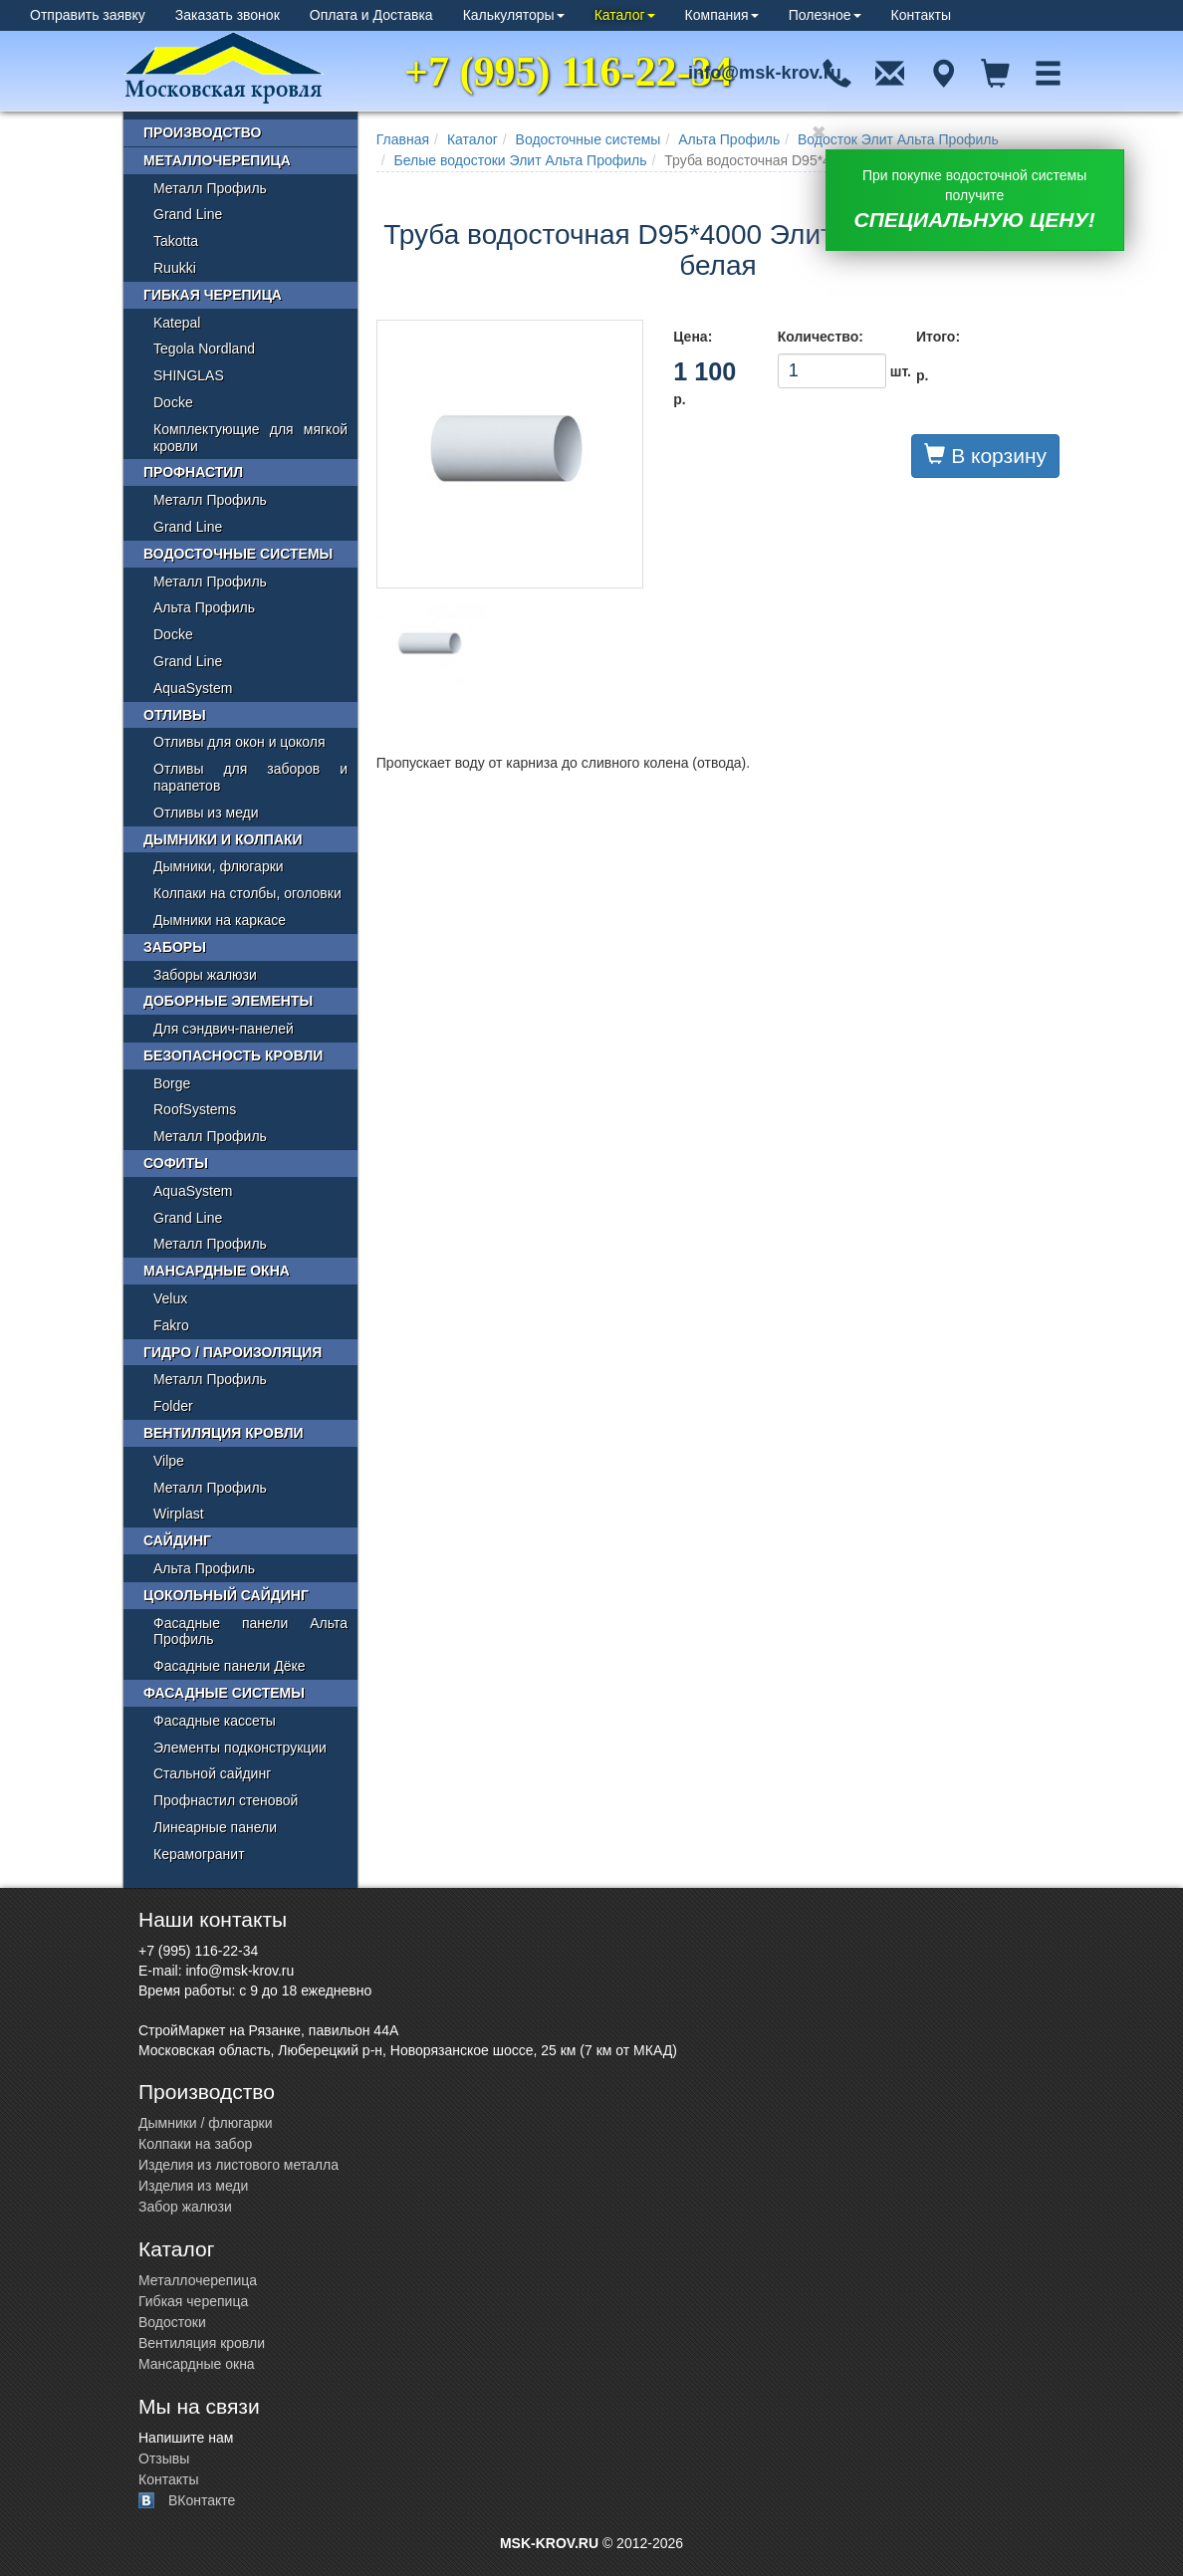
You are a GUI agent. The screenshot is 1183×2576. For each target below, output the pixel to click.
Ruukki (174, 268)
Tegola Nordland (204, 348)
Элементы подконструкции (240, 1748)
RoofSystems (194, 1109)
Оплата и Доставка (371, 15)
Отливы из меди (206, 812)
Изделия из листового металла (238, 2165)
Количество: (820, 337)
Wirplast (178, 1514)
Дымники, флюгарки (218, 866)
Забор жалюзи (185, 2207)
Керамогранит (199, 1854)
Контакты (921, 15)
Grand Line (187, 214)
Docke (173, 402)
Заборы (174, 947)
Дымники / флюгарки (205, 2123)
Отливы (174, 715)
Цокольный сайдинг (226, 1595)
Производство (202, 132)
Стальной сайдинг (212, 1773)
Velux (170, 1298)
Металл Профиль (210, 188)
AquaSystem (192, 688)
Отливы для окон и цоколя (239, 742)
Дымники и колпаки (223, 839)
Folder (173, 1406)
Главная (402, 139)
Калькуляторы (514, 15)
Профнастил (193, 472)
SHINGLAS (188, 375)
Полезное (825, 15)
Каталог (624, 15)
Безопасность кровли (233, 1055)
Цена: (692, 337)
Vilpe (168, 1461)
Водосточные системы (588, 139)
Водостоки (172, 2322)
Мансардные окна (216, 1271)
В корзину (985, 455)
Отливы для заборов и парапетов (250, 777)
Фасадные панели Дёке (229, 1666)
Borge (171, 1083)
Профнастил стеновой (225, 1800)
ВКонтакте (201, 2500)
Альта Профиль (729, 139)
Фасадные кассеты (214, 1721)
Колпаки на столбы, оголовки (247, 893)
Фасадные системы (224, 1693)
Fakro (171, 1325)
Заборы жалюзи (205, 975)
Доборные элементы (228, 1001)
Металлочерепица (217, 160)
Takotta (175, 241)
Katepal (176, 323)
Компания (722, 15)
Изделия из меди (193, 2186)
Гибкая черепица (212, 295)
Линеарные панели (215, 1827)
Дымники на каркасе (219, 920)
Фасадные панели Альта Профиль (250, 1631)
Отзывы (163, 2458)
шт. (832, 370)
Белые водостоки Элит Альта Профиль (520, 160)
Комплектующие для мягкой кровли (250, 437)
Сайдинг (177, 1540)
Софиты (175, 1163)
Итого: (938, 337)
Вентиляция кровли (223, 1433)
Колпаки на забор (195, 2144)
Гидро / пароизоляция (232, 1352)
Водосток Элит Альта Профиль (898, 139)
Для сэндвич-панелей (223, 1029)
